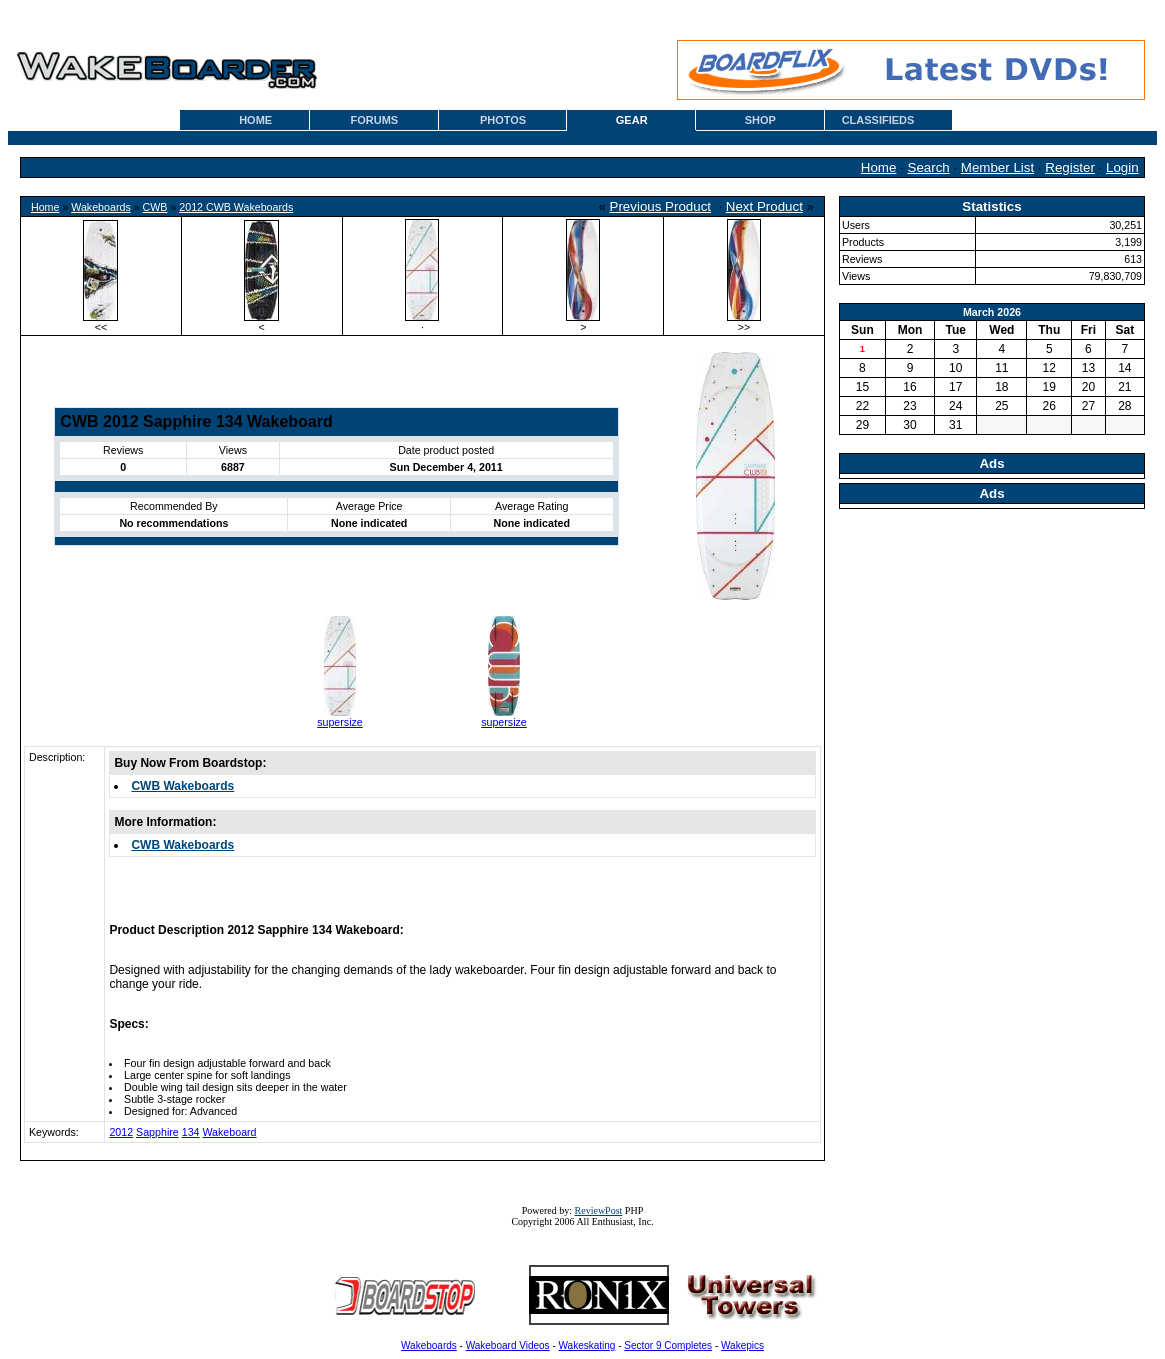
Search (929, 167)
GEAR (632, 120)
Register (1070, 167)
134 (191, 1132)
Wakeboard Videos (508, 1345)
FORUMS (375, 120)
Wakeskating (587, 1345)
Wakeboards (100, 207)
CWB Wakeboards (182, 786)
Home (879, 167)
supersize (340, 722)
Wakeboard (229, 1132)
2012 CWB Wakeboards (236, 207)
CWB (155, 207)
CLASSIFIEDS (878, 120)
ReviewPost (599, 1210)
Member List (997, 167)
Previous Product (661, 206)
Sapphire (157, 1132)
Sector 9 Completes (668, 1345)
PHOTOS (503, 120)
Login (1122, 167)
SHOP (760, 120)
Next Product (764, 206)
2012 (121, 1132)
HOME (255, 120)
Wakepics (742, 1345)
